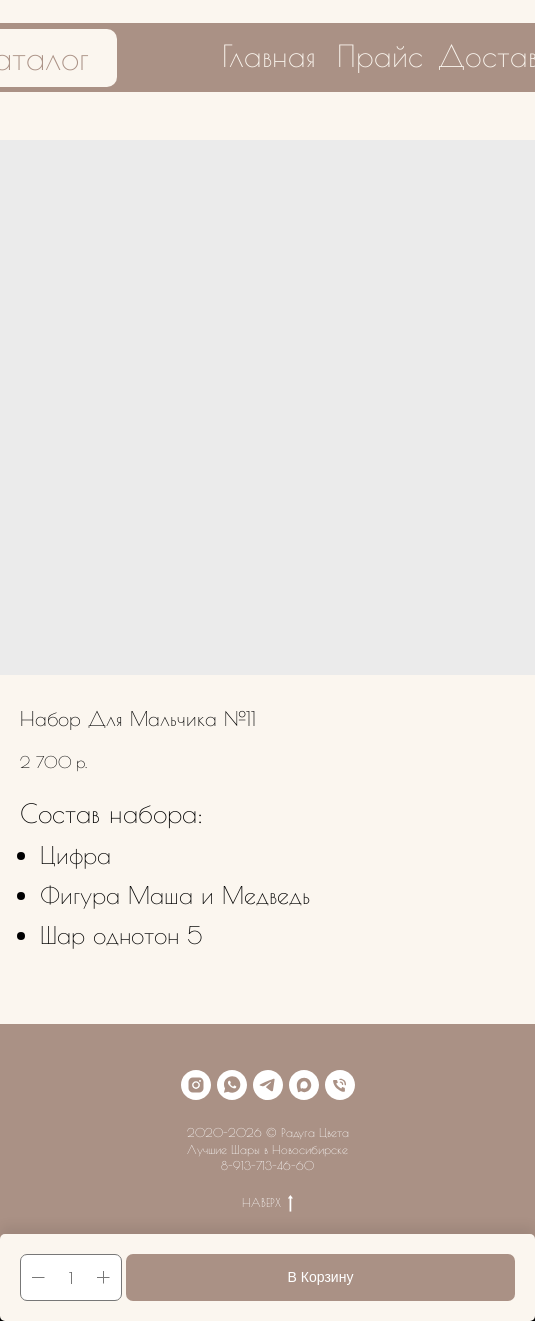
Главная (269, 55)
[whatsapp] (232, 1085)
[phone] (340, 1085)
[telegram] (268, 1085)
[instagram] (196, 1085)
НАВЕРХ (267, 1202)
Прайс (380, 55)
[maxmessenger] (304, 1085)
